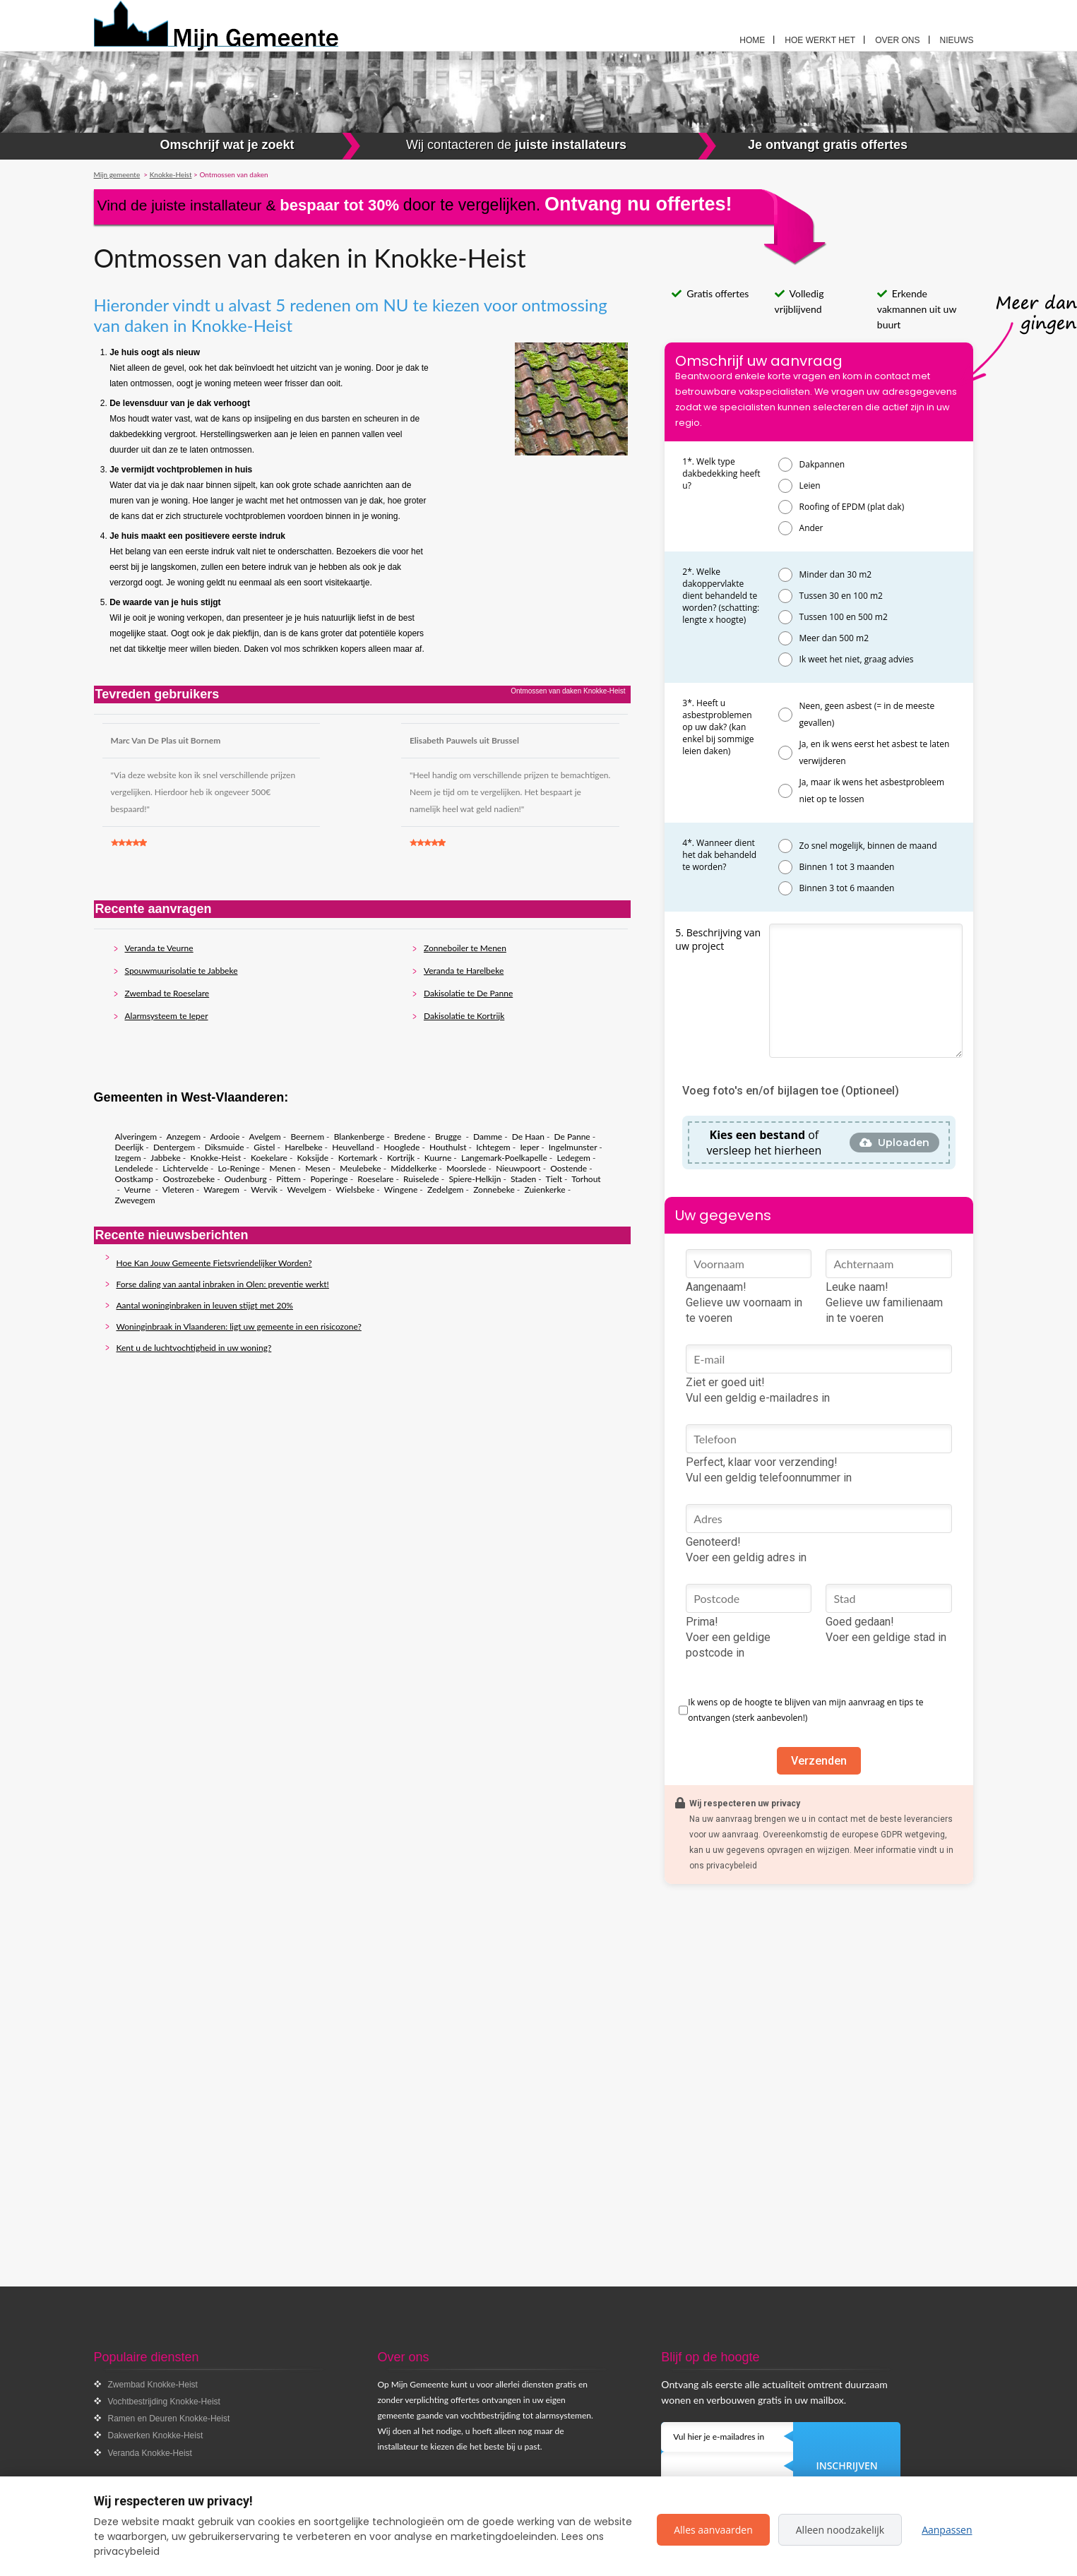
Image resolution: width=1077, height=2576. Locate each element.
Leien (810, 485)
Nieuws (957, 40)
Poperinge (328, 1179)
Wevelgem (306, 1189)
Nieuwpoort (518, 1168)
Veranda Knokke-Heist (150, 2453)
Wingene (400, 1189)
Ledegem (573, 1157)
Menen (282, 1168)
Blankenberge (359, 1136)
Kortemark (358, 1157)
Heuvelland (353, 1147)
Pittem (288, 1179)
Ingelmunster (573, 1147)
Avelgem (265, 1136)
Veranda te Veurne (159, 948)
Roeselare (375, 1179)
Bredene (409, 1136)
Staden (523, 1179)
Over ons (897, 40)
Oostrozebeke (189, 1179)
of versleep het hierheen (764, 1142)
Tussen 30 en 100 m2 (841, 596)
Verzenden (819, 1760)
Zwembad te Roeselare (167, 993)
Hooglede (401, 1147)
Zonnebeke (494, 1189)
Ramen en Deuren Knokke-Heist (169, 2418)
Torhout (585, 1179)
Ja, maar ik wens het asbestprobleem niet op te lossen (872, 790)
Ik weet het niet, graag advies (856, 659)
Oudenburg (246, 1179)
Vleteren (178, 1189)
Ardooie (224, 1136)
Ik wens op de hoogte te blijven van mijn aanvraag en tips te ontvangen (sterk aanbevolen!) (805, 1710)
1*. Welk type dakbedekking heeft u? (721, 473)
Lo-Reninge (239, 1168)
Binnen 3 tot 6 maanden (847, 888)
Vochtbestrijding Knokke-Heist (164, 2402)
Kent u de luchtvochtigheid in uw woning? (194, 1347)
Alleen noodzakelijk (840, 2529)
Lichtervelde (185, 1168)
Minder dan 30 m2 (835, 574)
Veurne (138, 1189)
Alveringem (136, 1136)
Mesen (318, 1168)
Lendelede (134, 1168)
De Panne (572, 1136)
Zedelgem (445, 1189)
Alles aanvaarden (713, 2529)
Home (752, 40)
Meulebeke (360, 1168)
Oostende (568, 1168)
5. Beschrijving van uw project (718, 939)
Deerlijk (129, 1147)
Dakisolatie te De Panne (468, 993)
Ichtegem (493, 1147)
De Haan (528, 1136)
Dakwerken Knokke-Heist (155, 2435)
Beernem (307, 1136)
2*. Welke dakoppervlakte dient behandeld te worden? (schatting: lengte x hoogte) (720, 596)
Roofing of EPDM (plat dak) (852, 507)
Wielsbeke (355, 1189)
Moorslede (466, 1168)
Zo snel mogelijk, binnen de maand (868, 846)
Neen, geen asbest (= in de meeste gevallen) (867, 714)
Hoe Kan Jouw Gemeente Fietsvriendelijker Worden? (214, 1263)
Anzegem (183, 1136)
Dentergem (174, 1147)
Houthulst (448, 1147)
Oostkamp (134, 1179)
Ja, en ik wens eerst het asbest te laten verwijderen (874, 752)
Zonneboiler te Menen (465, 948)
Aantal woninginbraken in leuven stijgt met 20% (205, 1305)
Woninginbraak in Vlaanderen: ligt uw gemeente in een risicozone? (239, 1326)
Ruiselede (421, 1179)
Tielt (554, 1179)
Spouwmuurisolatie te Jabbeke (181, 970)
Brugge (449, 1136)
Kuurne (437, 1157)
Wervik (264, 1189)
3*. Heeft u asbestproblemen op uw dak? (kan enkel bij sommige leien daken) (718, 727)
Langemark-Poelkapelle (504, 1157)
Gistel (264, 1147)
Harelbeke (303, 1147)
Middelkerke (413, 1168)
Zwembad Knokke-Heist (153, 2385)
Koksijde (312, 1157)
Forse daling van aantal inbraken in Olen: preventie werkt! (223, 1284)
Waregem (222, 1189)
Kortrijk (401, 1157)
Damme (487, 1136)
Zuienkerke (544, 1189)
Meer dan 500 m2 (834, 638)
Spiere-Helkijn (474, 1179)
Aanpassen (947, 2529)
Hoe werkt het (820, 40)
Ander (811, 528)
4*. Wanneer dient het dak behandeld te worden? (719, 855)
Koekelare (269, 1157)
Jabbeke (165, 1157)
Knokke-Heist (215, 1157)
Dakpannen (822, 464)
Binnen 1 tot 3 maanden (847, 867)
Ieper (529, 1147)
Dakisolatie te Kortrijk (464, 1015)
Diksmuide (224, 1147)
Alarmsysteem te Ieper (166, 1015)
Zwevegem (135, 1200)
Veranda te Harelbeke (464, 970)
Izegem (128, 1157)
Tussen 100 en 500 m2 (843, 617)
